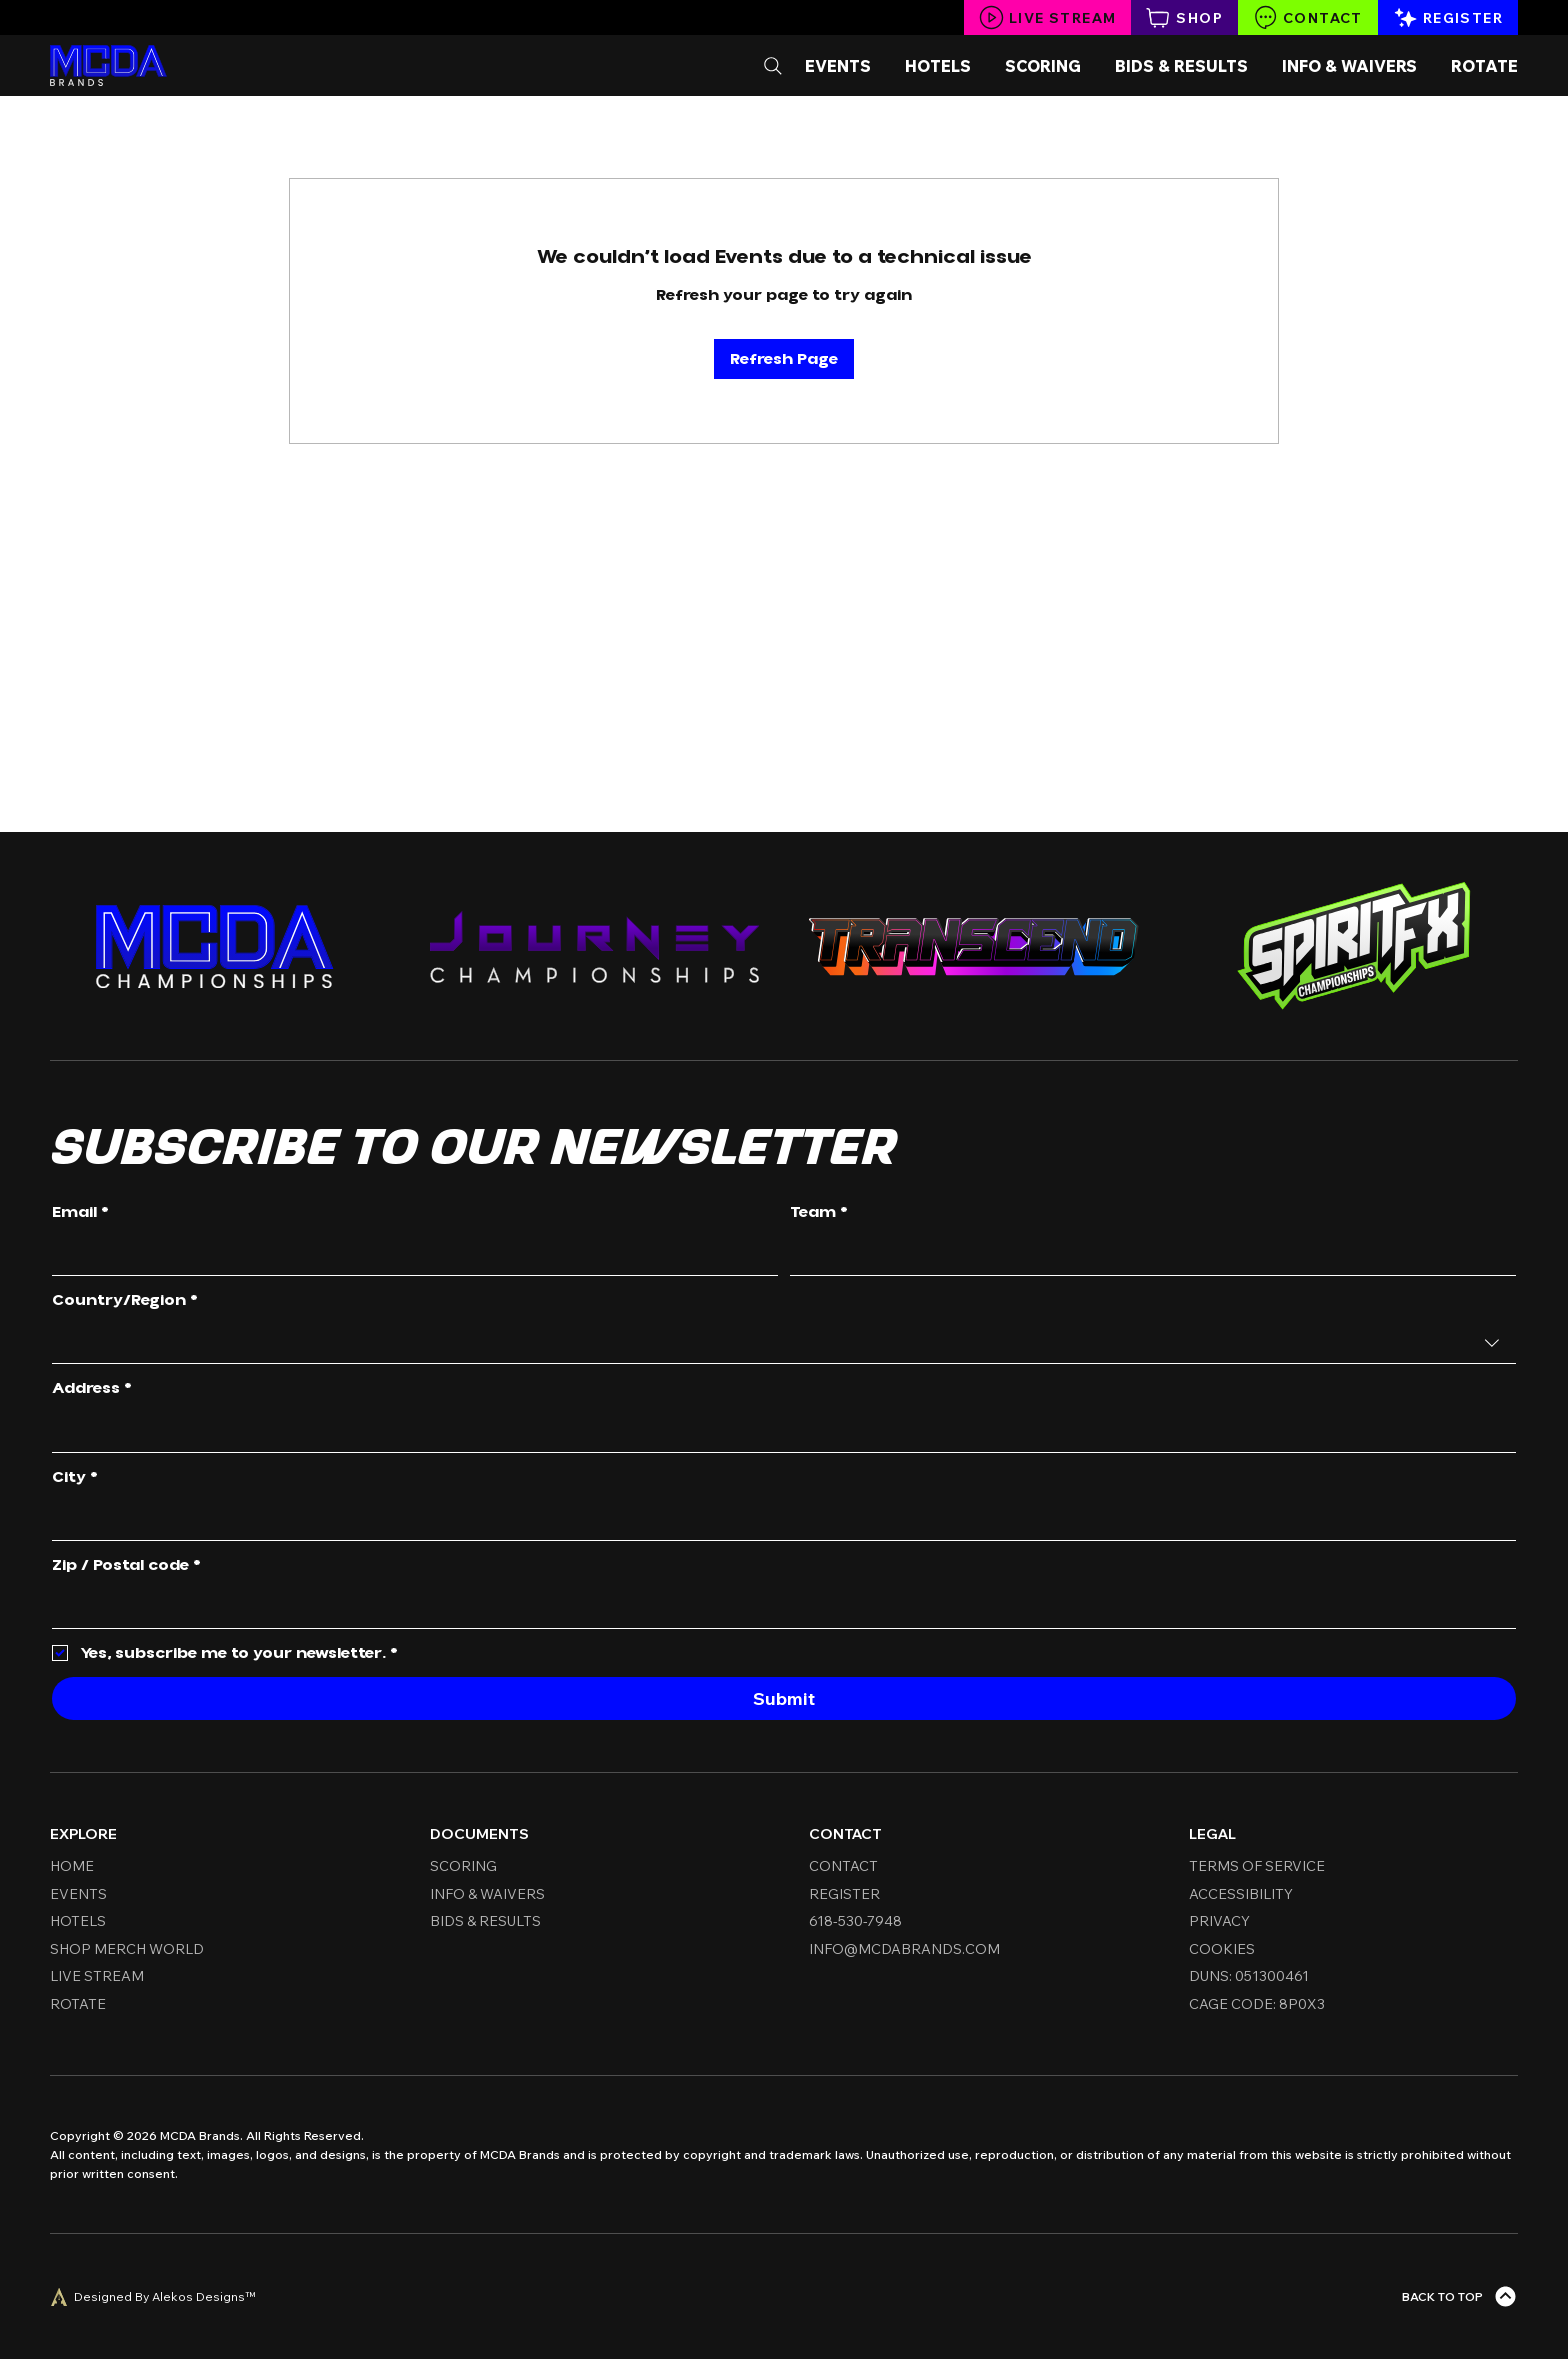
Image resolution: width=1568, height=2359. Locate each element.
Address (92, 1389)
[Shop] (1184, 17)
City (75, 1478)
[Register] (1448, 17)
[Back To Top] (1460, 2296)
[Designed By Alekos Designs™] (152, 2297)
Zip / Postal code (126, 1566)
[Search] (773, 66)
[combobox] (784, 1343)
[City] (778, 1519)
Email (80, 1213)
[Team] (1147, 1255)
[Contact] (1308, 17)
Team (819, 1213)
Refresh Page (784, 359)
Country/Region (125, 1301)
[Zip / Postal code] (778, 1607)
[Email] (409, 1255)
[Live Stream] (1047, 17)
